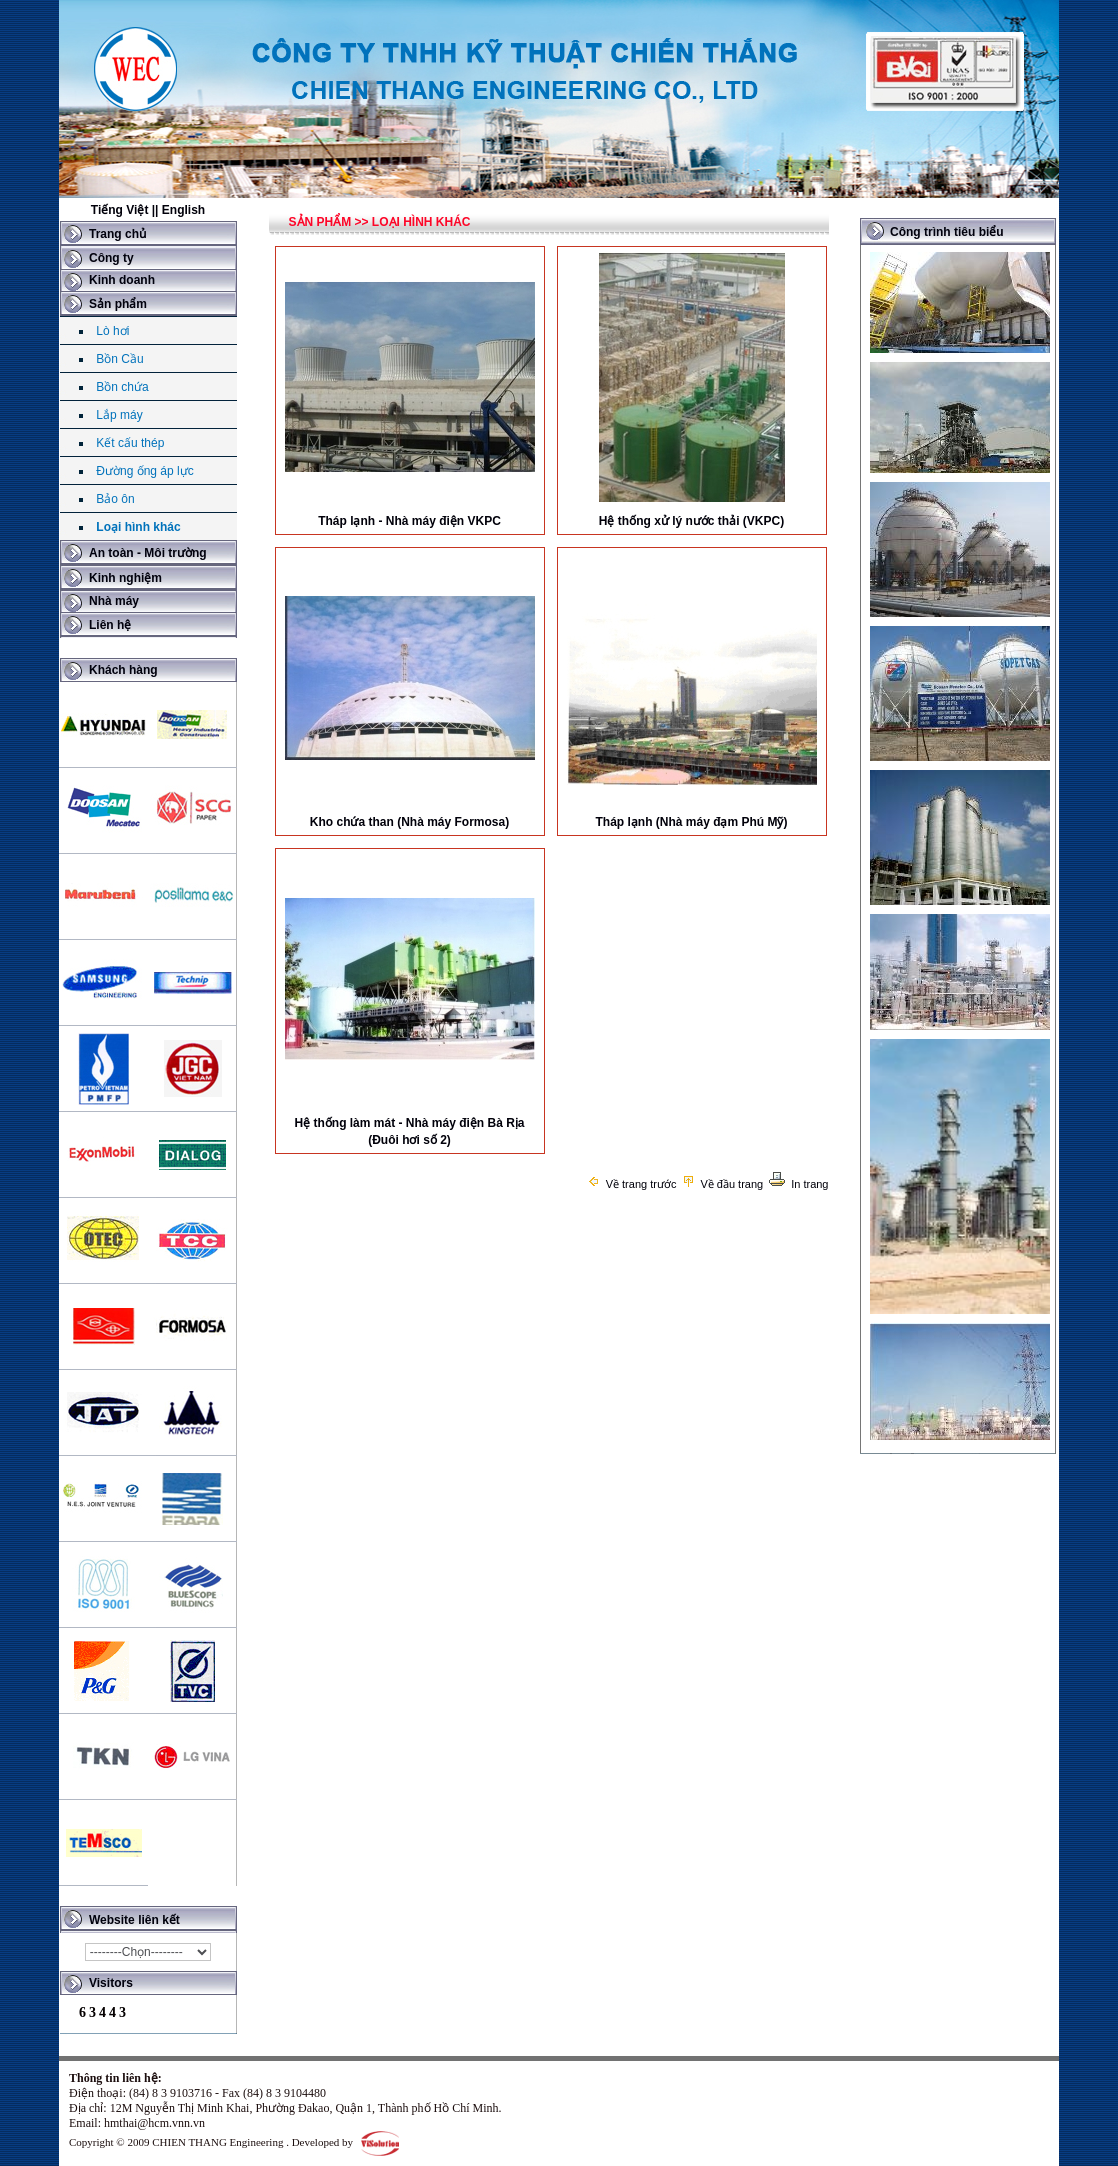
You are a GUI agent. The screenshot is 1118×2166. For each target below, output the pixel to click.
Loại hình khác (138, 527)
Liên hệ (110, 625)
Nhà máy (114, 601)
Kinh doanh (122, 280)
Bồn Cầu (119, 359)
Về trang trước (632, 1184)
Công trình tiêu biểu (947, 232)
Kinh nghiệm (125, 578)
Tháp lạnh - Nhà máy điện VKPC (409, 521)
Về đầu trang (722, 1184)
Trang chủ (117, 234)
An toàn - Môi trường (148, 553)
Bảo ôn (115, 499)
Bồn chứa (122, 387)
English (183, 210)
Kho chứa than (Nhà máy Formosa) (409, 822)
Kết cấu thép (130, 443)
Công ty (111, 258)
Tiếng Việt (120, 210)
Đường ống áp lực (144, 471)
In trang (798, 1184)
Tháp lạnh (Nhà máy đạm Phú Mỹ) (691, 822)
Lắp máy (119, 415)
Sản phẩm (118, 304)
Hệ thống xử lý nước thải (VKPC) (691, 521)
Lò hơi (112, 331)
